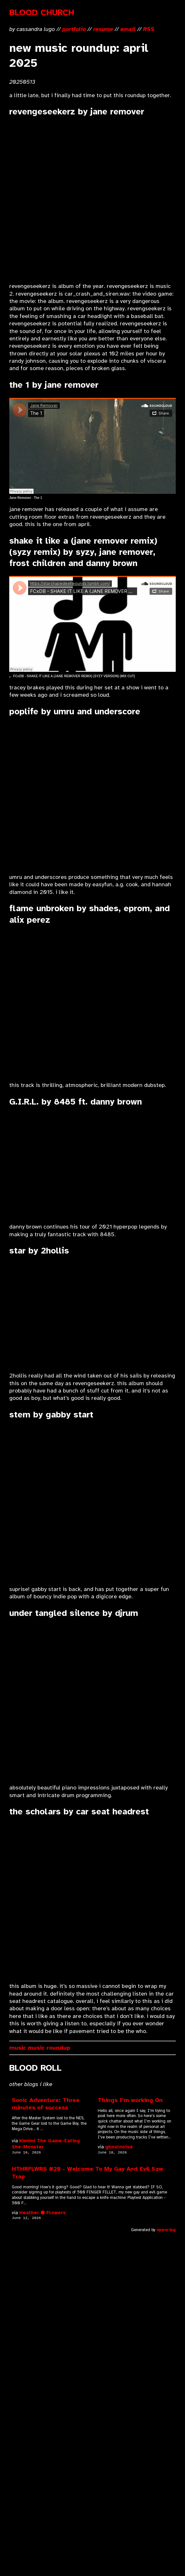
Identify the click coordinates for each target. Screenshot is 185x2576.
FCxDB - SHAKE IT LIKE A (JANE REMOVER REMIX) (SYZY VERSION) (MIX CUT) (74, 676)
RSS (149, 29)
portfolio (74, 29)
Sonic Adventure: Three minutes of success (46, 2104)
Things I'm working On (130, 2100)
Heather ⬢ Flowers (42, 2212)
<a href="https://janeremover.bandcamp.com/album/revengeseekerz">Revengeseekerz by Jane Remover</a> (65, 200)
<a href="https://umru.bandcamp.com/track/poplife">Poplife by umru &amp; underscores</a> (65, 795)
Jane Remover (20, 498)
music (17, 2047)
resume (103, 29)
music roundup (49, 2047)
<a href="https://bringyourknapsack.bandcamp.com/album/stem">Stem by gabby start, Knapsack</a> (65, 1503)
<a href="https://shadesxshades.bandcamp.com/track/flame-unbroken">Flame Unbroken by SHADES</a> (65, 1003)
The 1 (38, 498)
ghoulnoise (119, 2147)
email (128, 29)
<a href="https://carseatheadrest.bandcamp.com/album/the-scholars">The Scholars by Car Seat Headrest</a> (65, 1900)
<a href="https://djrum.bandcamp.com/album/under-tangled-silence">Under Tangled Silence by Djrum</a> (65, 1701)
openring (166, 2229)
